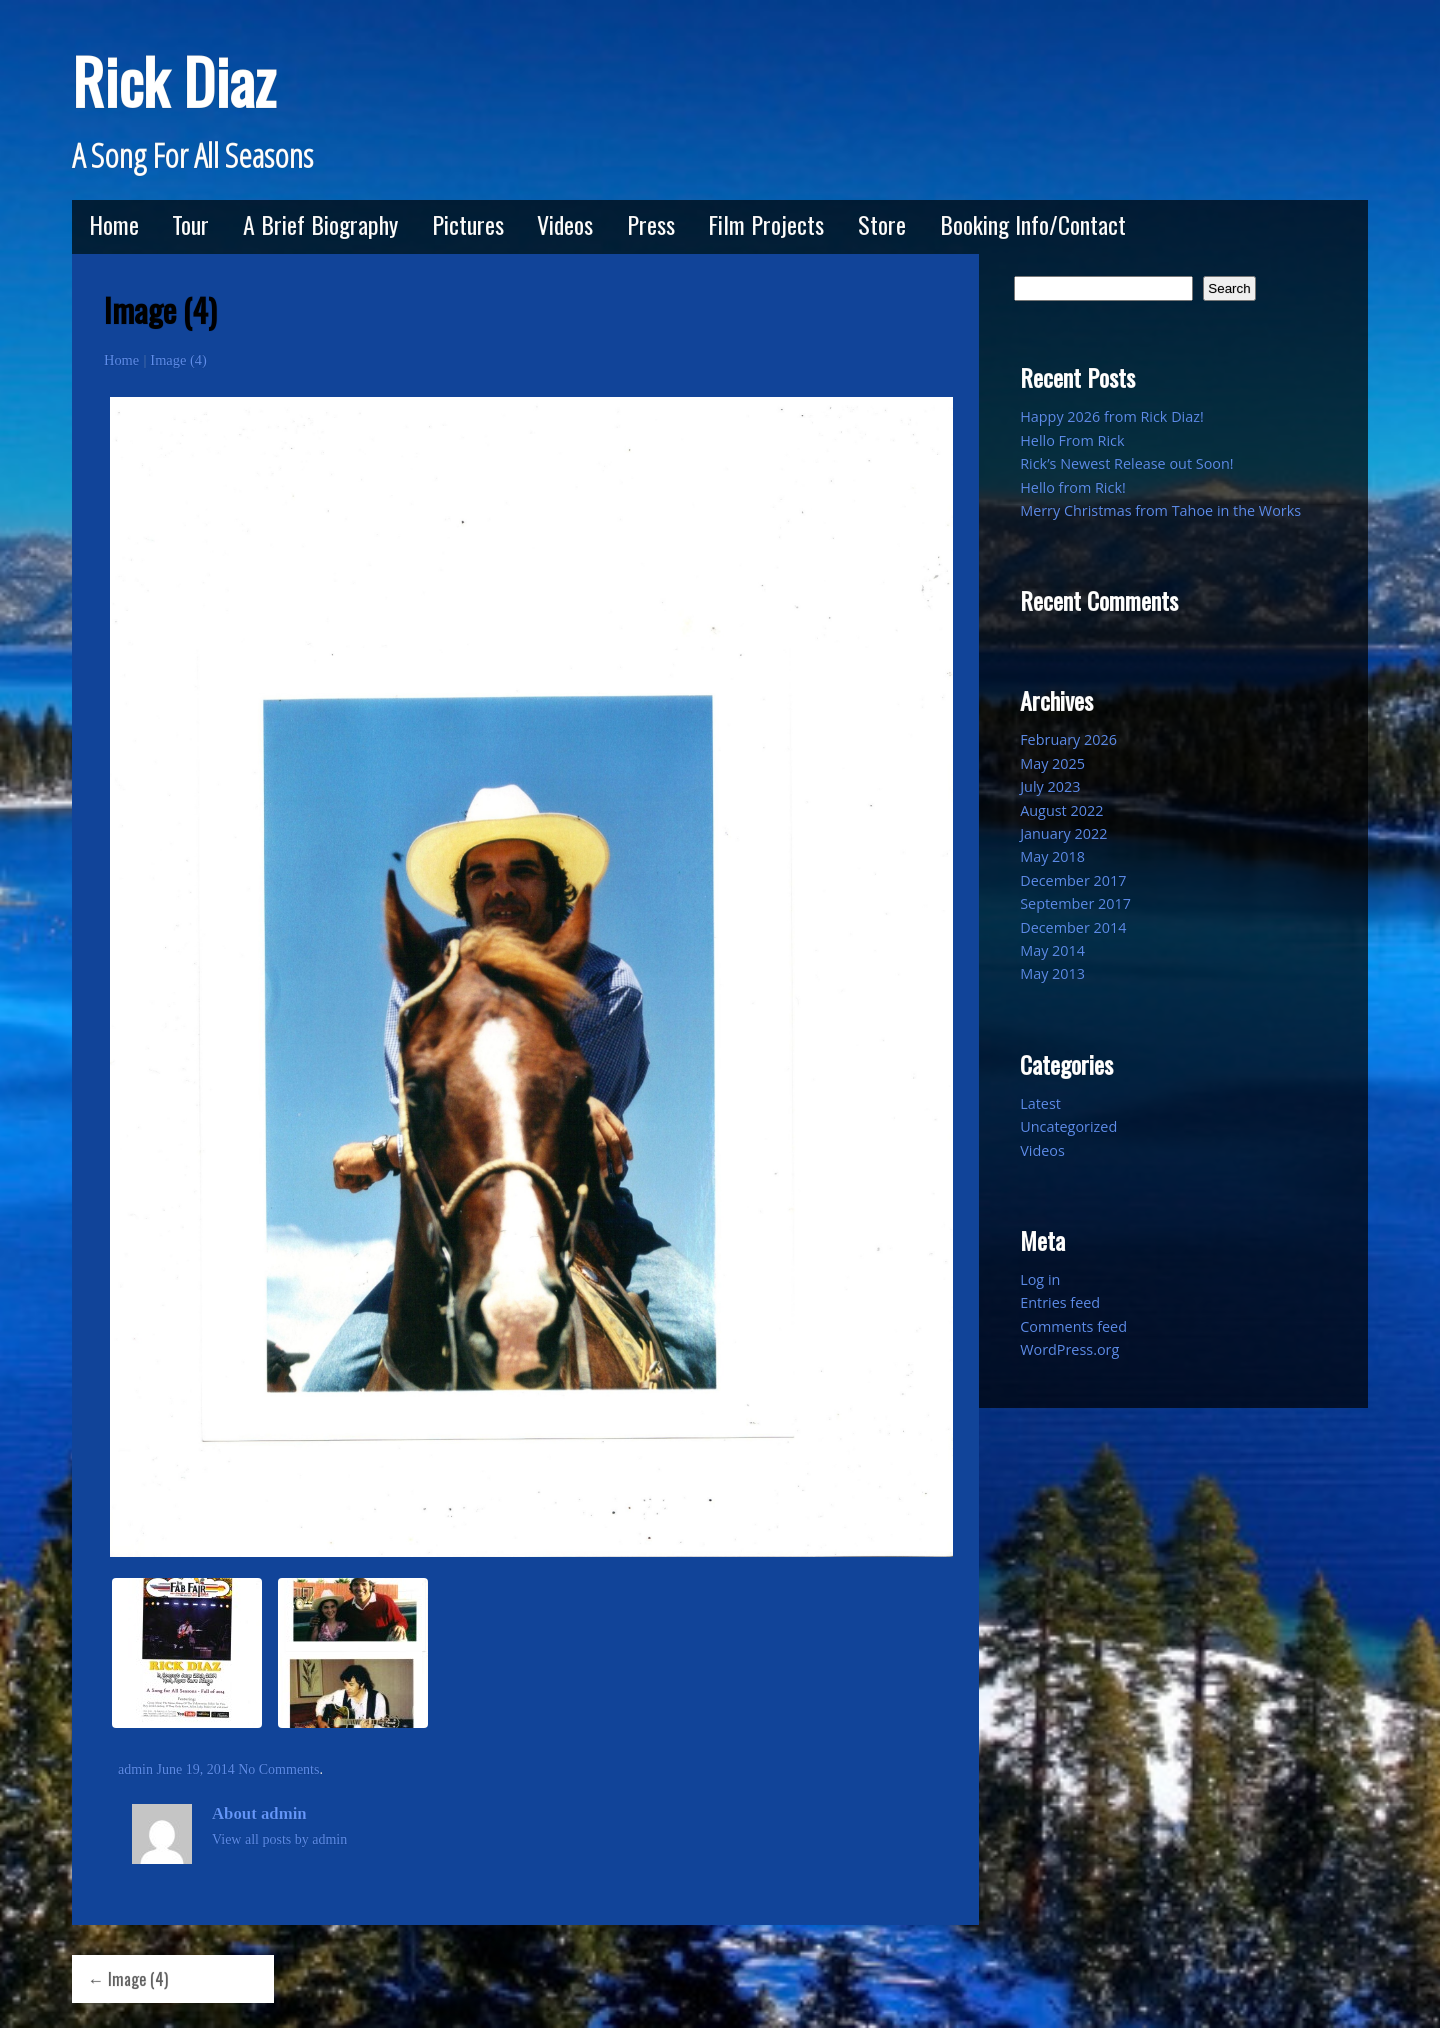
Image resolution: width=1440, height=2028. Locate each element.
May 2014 (1052, 950)
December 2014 (1073, 927)
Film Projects (766, 224)
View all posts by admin (279, 1839)
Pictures (468, 224)
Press (651, 224)
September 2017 (1075, 903)
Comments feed (1073, 1326)
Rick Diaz (173, 80)
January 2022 (1063, 833)
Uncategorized (1068, 1126)
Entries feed (1060, 1302)
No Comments (278, 1769)
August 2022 (1061, 810)
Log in (1040, 1279)
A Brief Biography (320, 224)
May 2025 (1052, 763)
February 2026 (1068, 739)
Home (114, 224)
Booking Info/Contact (1033, 224)
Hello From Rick (1072, 440)
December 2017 (1073, 880)
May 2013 (1052, 973)
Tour (190, 224)
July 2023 (1050, 786)
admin (135, 1769)
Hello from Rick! (1073, 487)
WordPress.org (1069, 1349)
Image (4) (178, 360)
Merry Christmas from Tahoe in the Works (1160, 510)
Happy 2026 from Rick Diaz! (1112, 416)
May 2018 (1052, 856)
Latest (1040, 1103)
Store (882, 224)
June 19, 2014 (196, 1769)
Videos (565, 224)
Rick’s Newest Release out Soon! (1126, 463)
